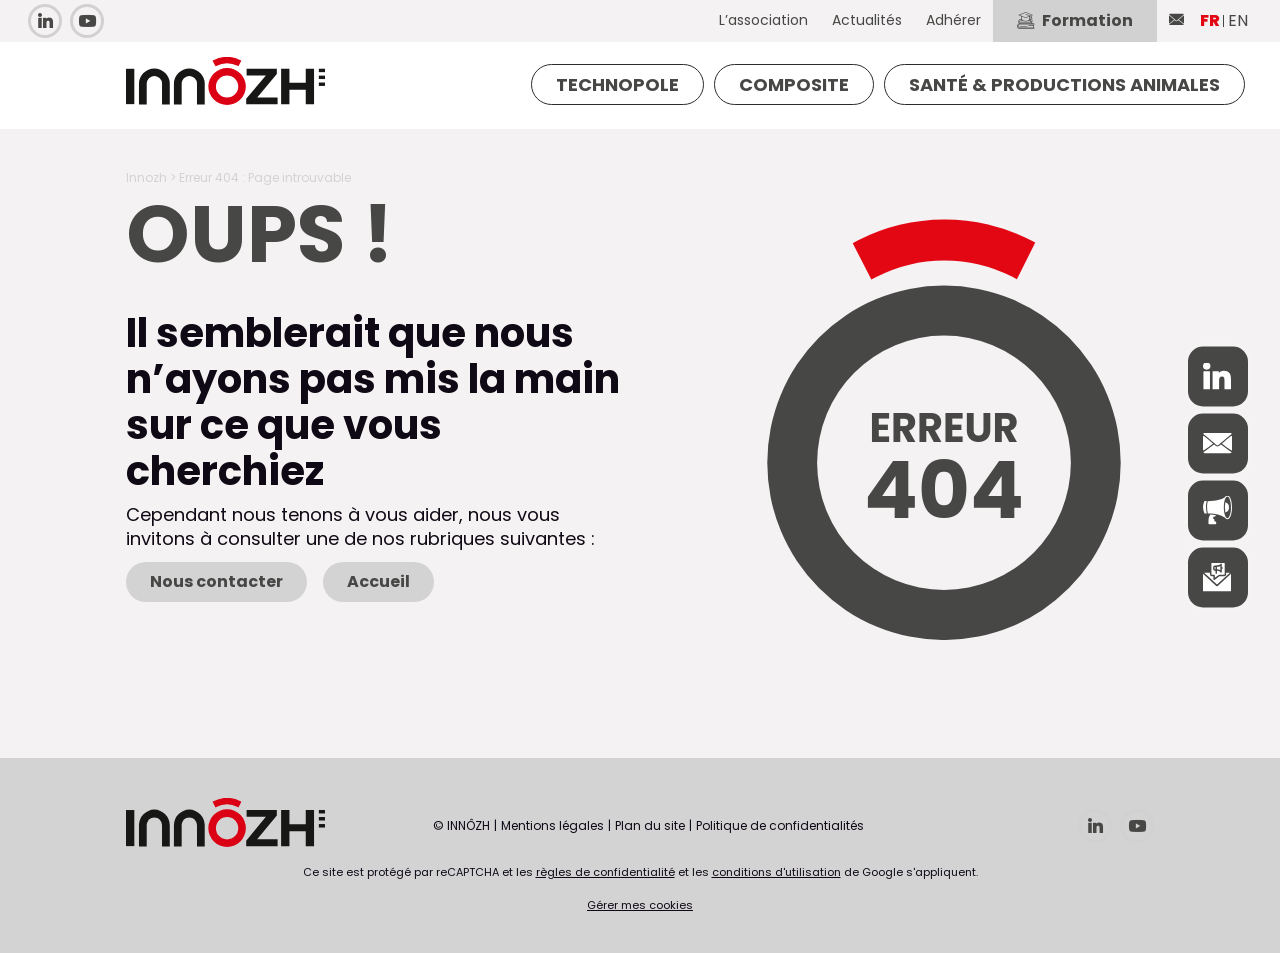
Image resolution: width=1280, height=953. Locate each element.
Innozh (146, 177)
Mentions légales (552, 825)
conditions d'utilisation (776, 872)
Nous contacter (216, 581)
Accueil (378, 581)
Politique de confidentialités (780, 825)
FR (1210, 20)
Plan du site (650, 825)
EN (1238, 20)
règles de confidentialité (605, 872)
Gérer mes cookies (640, 905)
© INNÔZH (461, 825)
